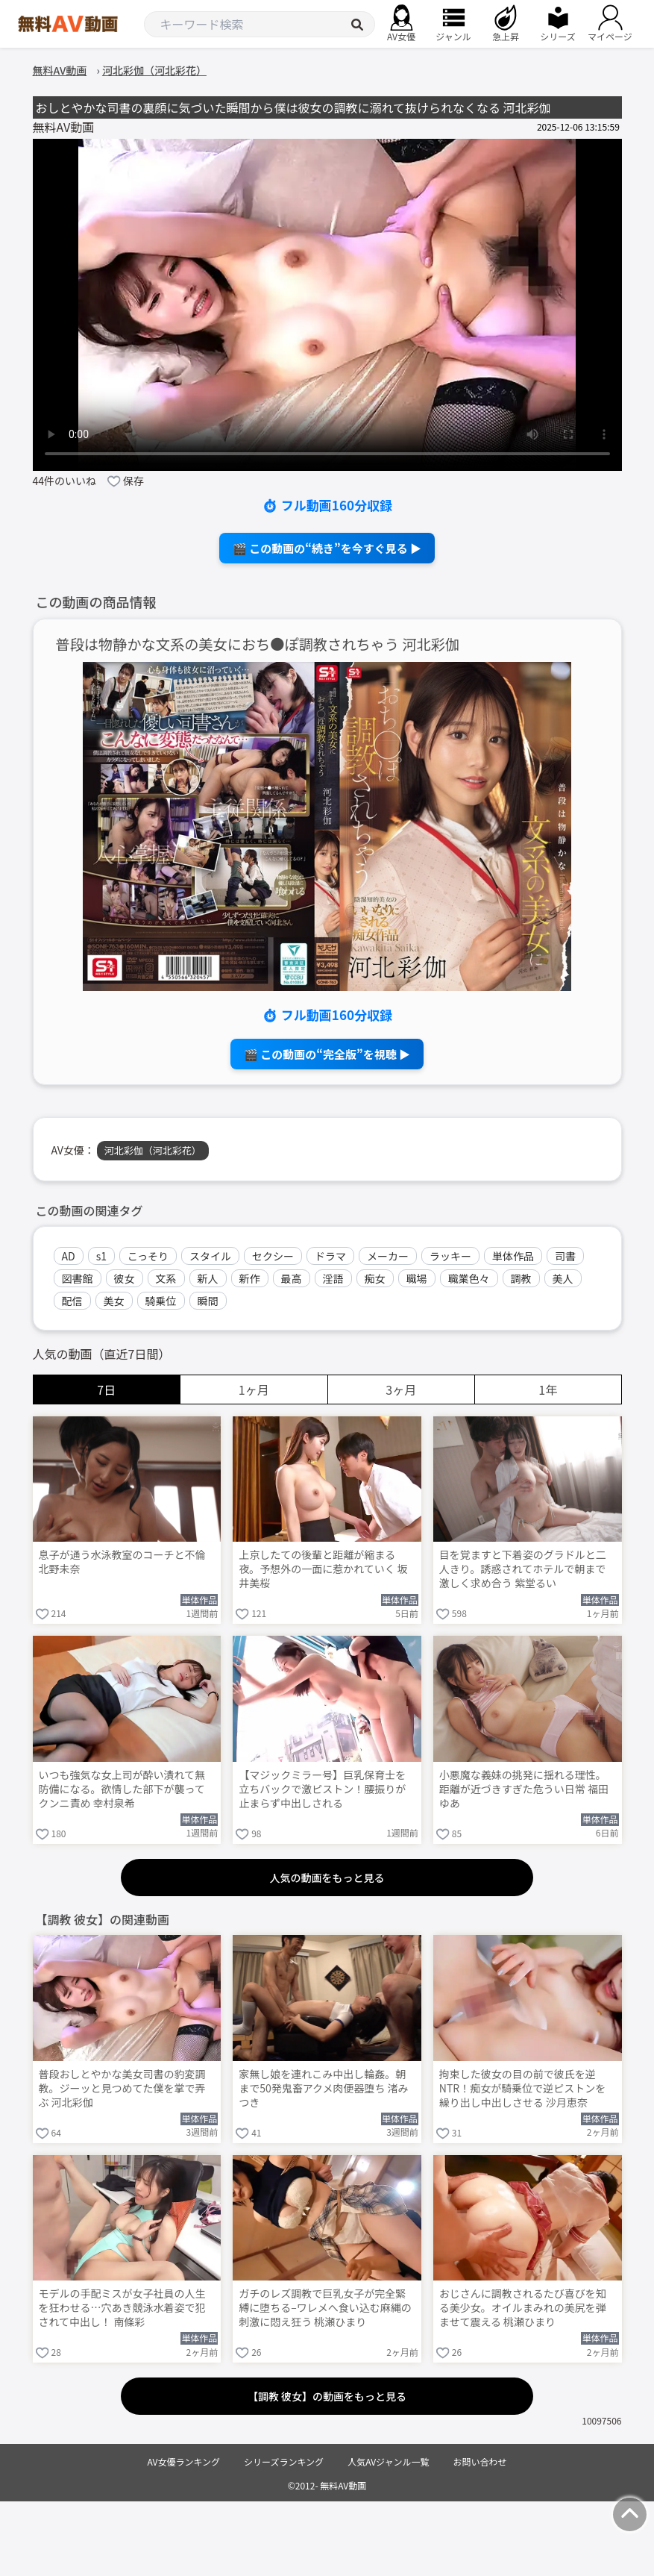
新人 (208, 1278)
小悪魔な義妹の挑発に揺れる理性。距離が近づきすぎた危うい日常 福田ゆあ (524, 1789)
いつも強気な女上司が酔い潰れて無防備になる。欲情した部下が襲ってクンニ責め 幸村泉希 (122, 1789)
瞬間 (208, 1300)
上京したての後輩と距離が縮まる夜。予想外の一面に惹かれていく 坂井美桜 (323, 1569)
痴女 (375, 1278)
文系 (166, 1278)
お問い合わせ (480, 2461)
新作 (249, 1278)
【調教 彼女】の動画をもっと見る (327, 2396)
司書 (565, 1255)
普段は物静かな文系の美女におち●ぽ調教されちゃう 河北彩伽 (258, 644)
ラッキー (450, 1255)
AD (68, 1255)
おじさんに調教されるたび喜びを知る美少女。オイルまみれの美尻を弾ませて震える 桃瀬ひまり (522, 2307)
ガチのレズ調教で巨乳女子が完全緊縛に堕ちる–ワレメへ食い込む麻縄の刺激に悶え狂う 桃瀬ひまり (325, 2307)
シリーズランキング (284, 2461)
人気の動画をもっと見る (327, 1877)
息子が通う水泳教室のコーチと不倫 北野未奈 (122, 1562)
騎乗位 (161, 1300)
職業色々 (469, 1278)
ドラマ (330, 1255)
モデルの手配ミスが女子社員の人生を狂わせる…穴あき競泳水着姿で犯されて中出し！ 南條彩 (122, 2307)
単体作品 (513, 1255)
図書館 (77, 1278)
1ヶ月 (254, 1389)
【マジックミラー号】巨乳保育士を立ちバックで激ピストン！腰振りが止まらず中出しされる (322, 1789)
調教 (521, 1278)
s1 (101, 1255)
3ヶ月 (401, 1389)
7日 (106, 1389)
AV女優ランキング (183, 2461)
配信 (72, 1300)
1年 (547, 1389)
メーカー (388, 1255)
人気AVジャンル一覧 (388, 2461)
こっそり (148, 1255)
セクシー (273, 1255)
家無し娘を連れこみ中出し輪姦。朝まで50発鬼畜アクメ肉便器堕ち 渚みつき (323, 2088)
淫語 (333, 1278)
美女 (114, 1300)
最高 (291, 1278)
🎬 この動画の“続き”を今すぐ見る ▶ (327, 548)
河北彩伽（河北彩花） (152, 1150)
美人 (563, 1278)
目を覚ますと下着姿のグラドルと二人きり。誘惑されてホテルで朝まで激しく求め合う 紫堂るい (522, 1569)
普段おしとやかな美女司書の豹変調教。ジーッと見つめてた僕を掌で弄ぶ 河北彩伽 (122, 2088)
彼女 (124, 1278)
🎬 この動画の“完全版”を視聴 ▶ (327, 1054)
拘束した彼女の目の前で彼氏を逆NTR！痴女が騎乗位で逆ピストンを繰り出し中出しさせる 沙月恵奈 (522, 2088)
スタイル (210, 1255)
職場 (416, 1278)
